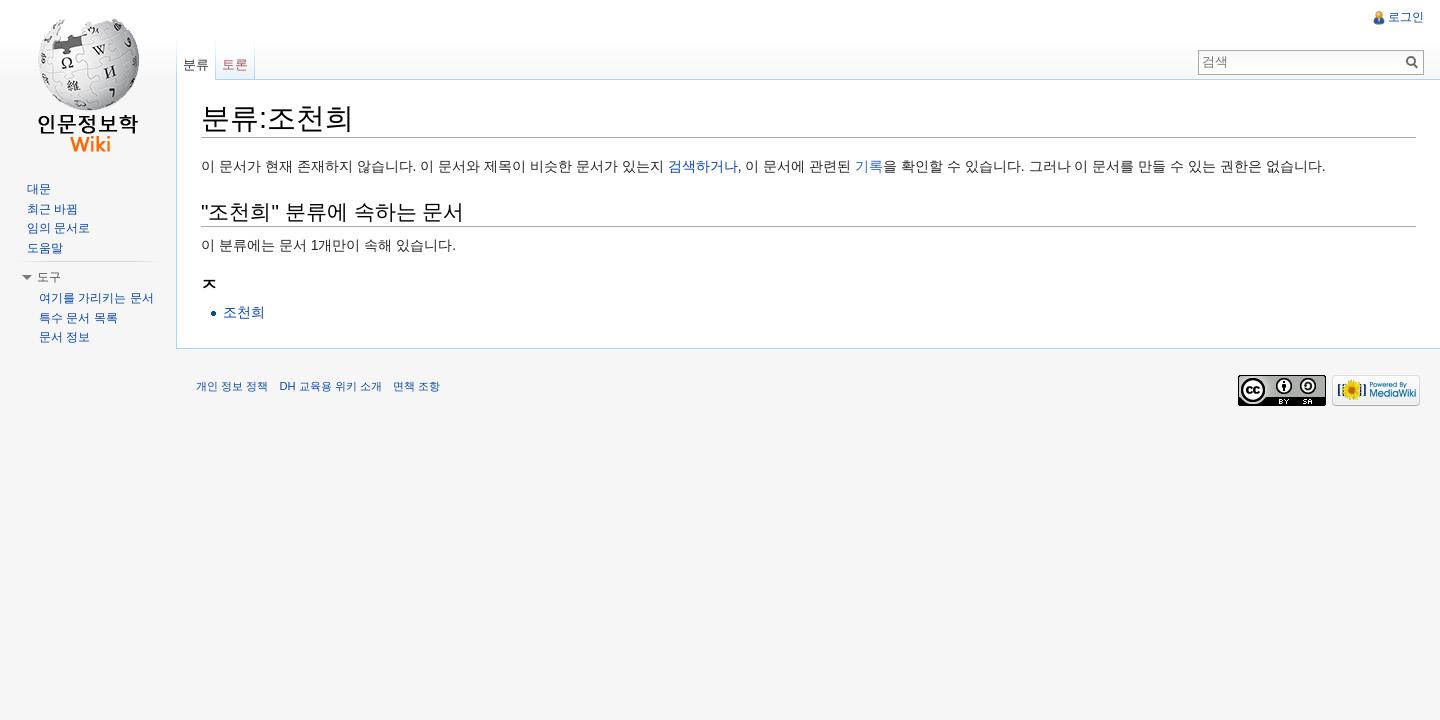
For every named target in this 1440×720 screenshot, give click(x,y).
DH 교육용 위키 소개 (330, 386)
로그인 (1406, 17)
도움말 (45, 248)
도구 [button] (49, 277)
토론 (235, 64)
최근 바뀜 (52, 209)
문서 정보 (64, 337)
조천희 (244, 312)
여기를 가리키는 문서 (96, 298)
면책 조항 (416, 386)
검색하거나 (703, 166)
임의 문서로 (58, 228)
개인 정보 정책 (232, 386)
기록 (869, 166)
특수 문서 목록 (78, 318)
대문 (39, 189)
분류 (196, 64)
